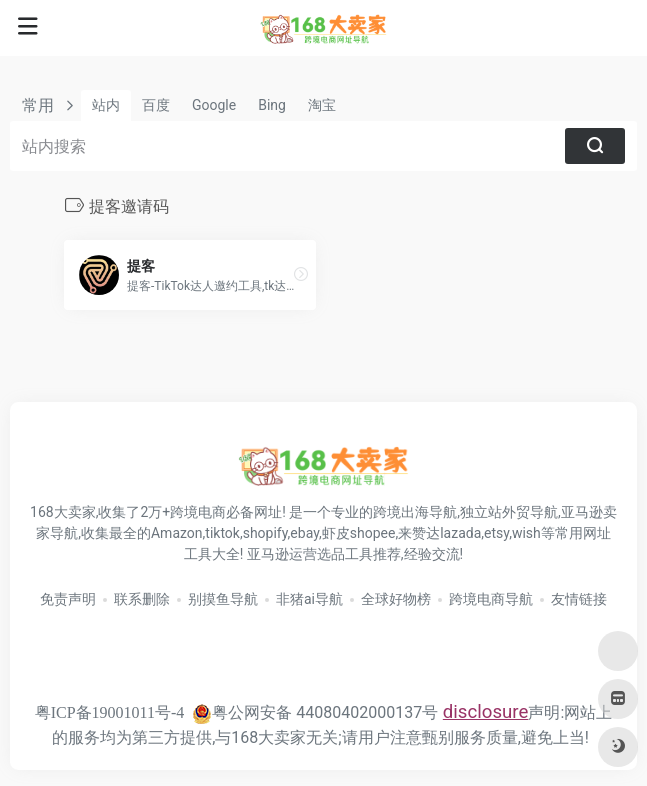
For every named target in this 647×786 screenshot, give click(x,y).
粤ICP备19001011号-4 (110, 712)
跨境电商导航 (491, 599)
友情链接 (579, 599)
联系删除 (142, 599)
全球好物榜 (396, 599)
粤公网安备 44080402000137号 (315, 712)
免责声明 (68, 599)
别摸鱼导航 (223, 599)
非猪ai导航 (309, 599)
